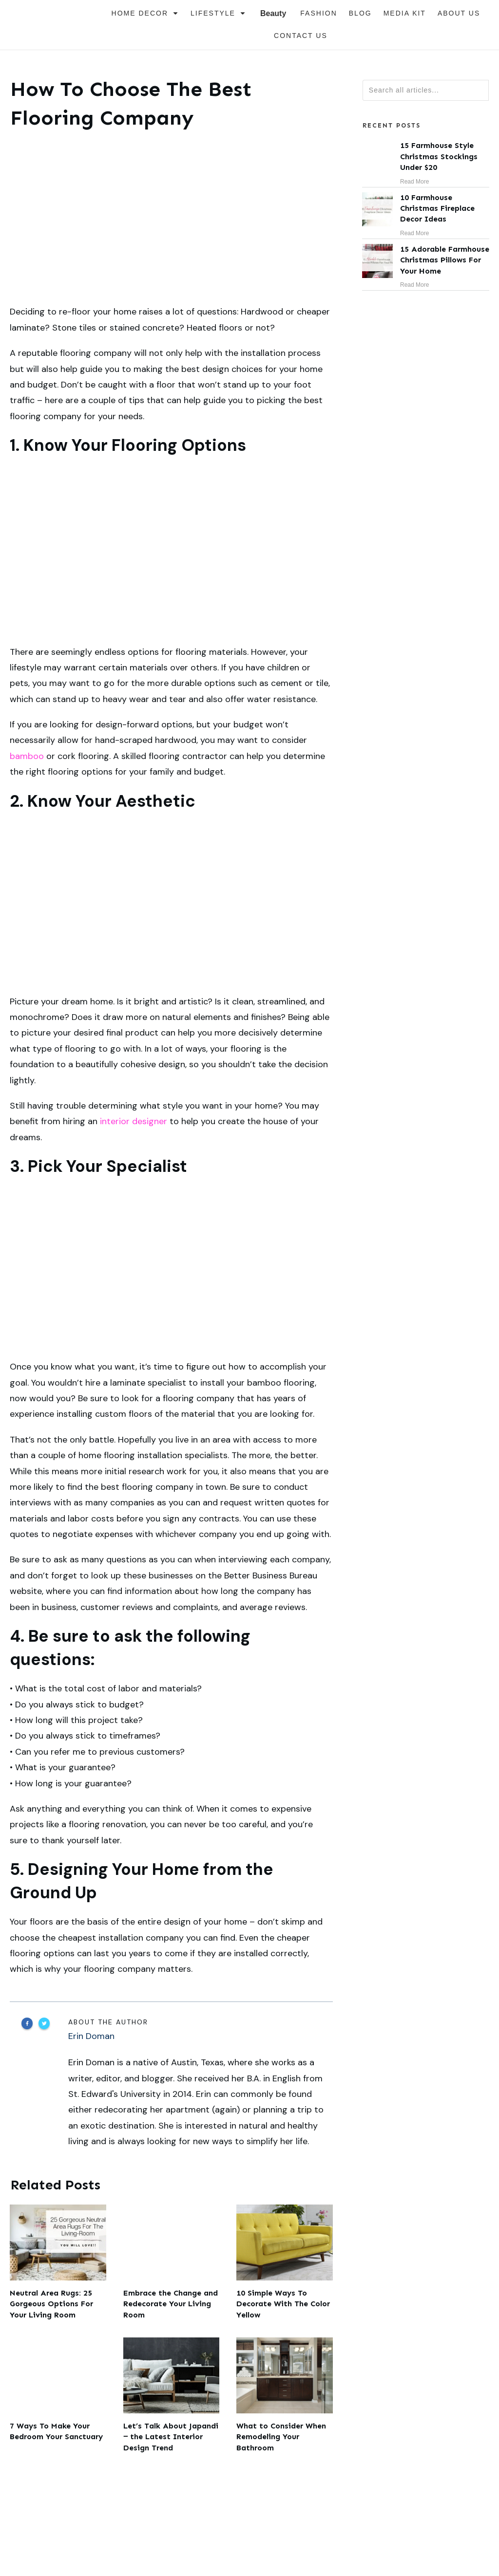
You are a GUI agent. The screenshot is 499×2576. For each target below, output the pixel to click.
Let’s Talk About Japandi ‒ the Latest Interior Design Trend (171, 2395)
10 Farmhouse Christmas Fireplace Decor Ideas (425, 215)
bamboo (27, 756)
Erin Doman (91, 2036)
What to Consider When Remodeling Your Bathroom (284, 2395)
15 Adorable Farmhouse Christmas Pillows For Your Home (425, 267)
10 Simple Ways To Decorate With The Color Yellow (284, 2262)
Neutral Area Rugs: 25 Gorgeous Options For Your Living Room (58, 2262)
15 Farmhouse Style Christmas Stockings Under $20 (425, 163)
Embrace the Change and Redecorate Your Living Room (171, 2262)
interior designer (133, 1121)
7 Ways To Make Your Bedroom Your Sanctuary (58, 2395)
